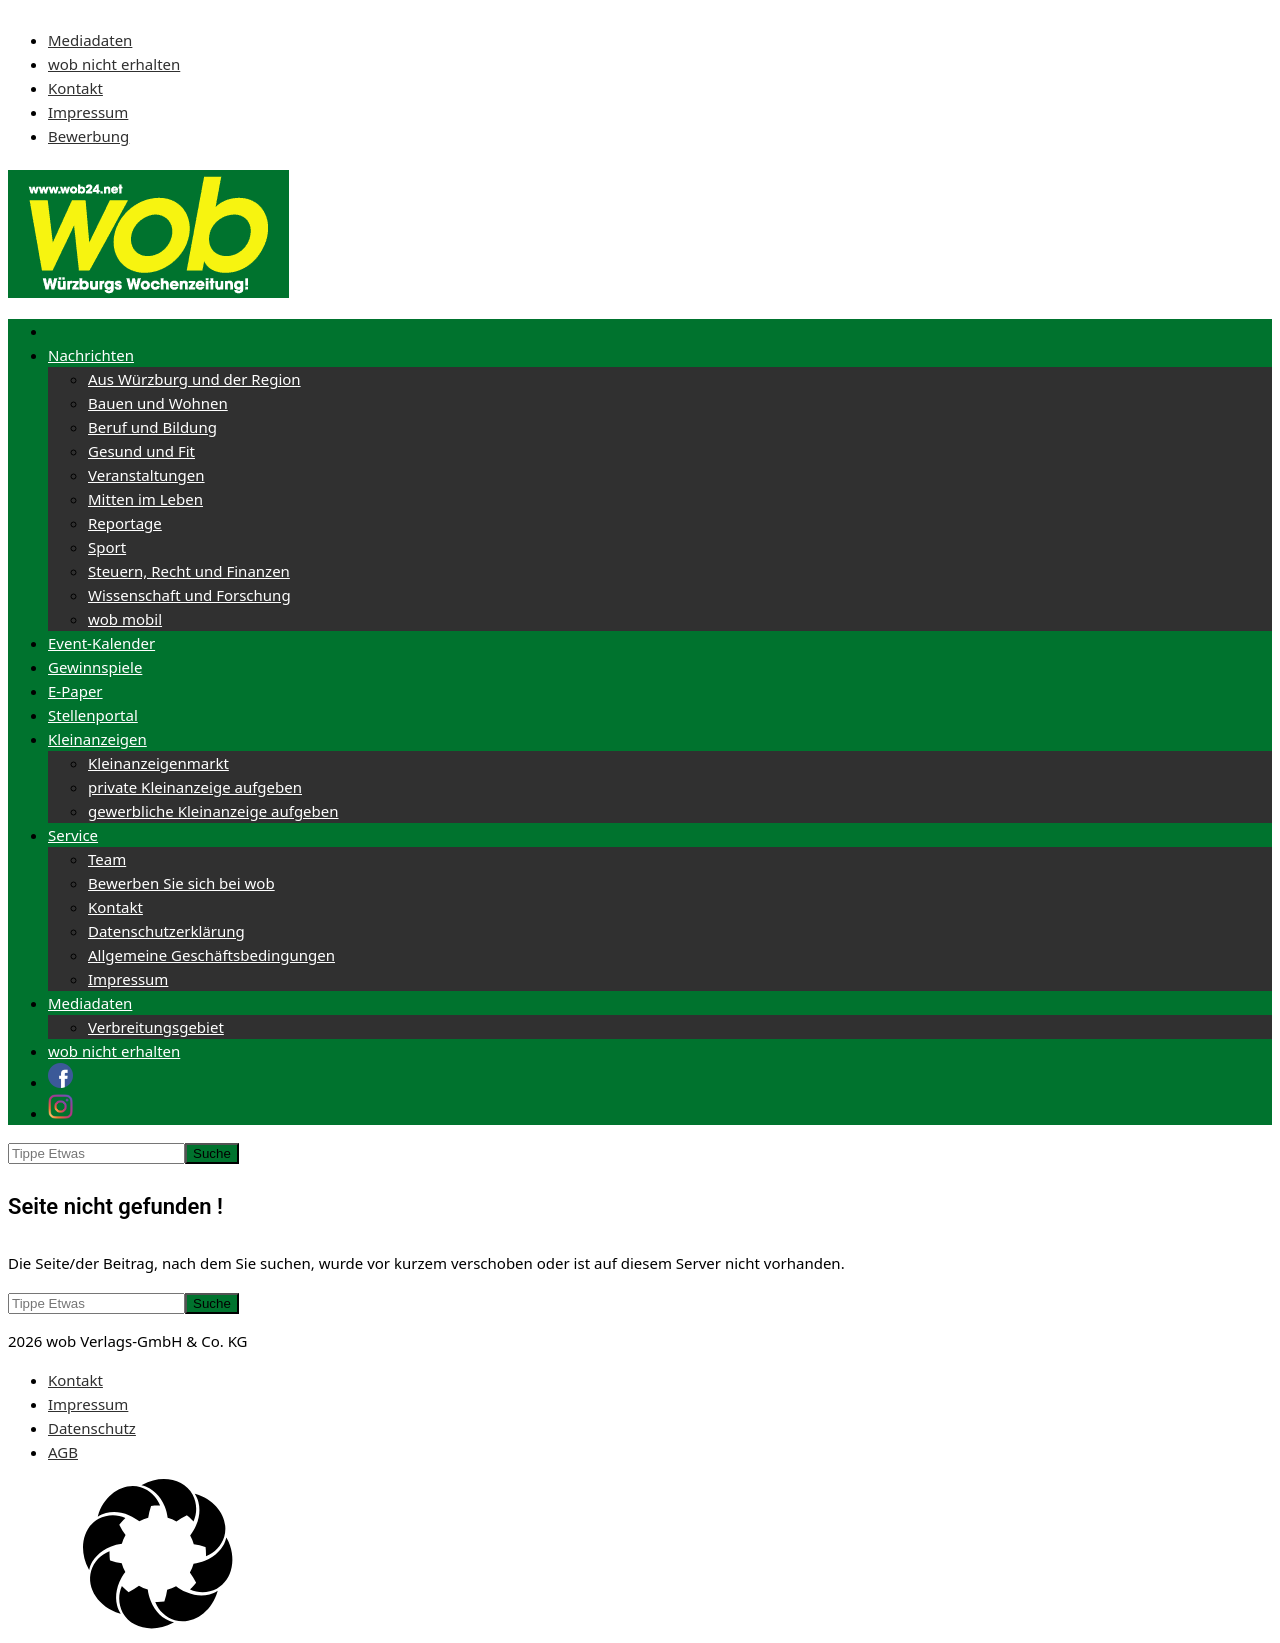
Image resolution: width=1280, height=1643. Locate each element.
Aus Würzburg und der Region (194, 379)
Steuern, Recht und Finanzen (189, 571)
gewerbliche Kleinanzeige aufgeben (213, 811)
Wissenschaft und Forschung (189, 595)
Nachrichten (91, 355)
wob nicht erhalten (114, 64)
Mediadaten (90, 40)
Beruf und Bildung (152, 427)
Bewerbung (88, 136)
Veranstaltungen (146, 475)
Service (73, 835)
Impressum (88, 112)
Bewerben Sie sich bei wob (181, 883)
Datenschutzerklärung (166, 931)
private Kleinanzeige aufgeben (195, 787)
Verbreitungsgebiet (156, 1027)
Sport (107, 547)
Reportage (125, 523)
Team (107, 859)
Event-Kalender (101, 643)
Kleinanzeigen (97, 739)
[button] (640, 1557)
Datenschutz (92, 1428)
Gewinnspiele (95, 667)
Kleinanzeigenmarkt (158, 763)
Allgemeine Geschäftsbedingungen (211, 955)
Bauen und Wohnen (158, 403)
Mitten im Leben (145, 499)
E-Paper (75, 691)
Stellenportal (93, 715)
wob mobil (125, 619)
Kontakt (75, 88)
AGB (63, 1452)
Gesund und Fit (141, 451)
